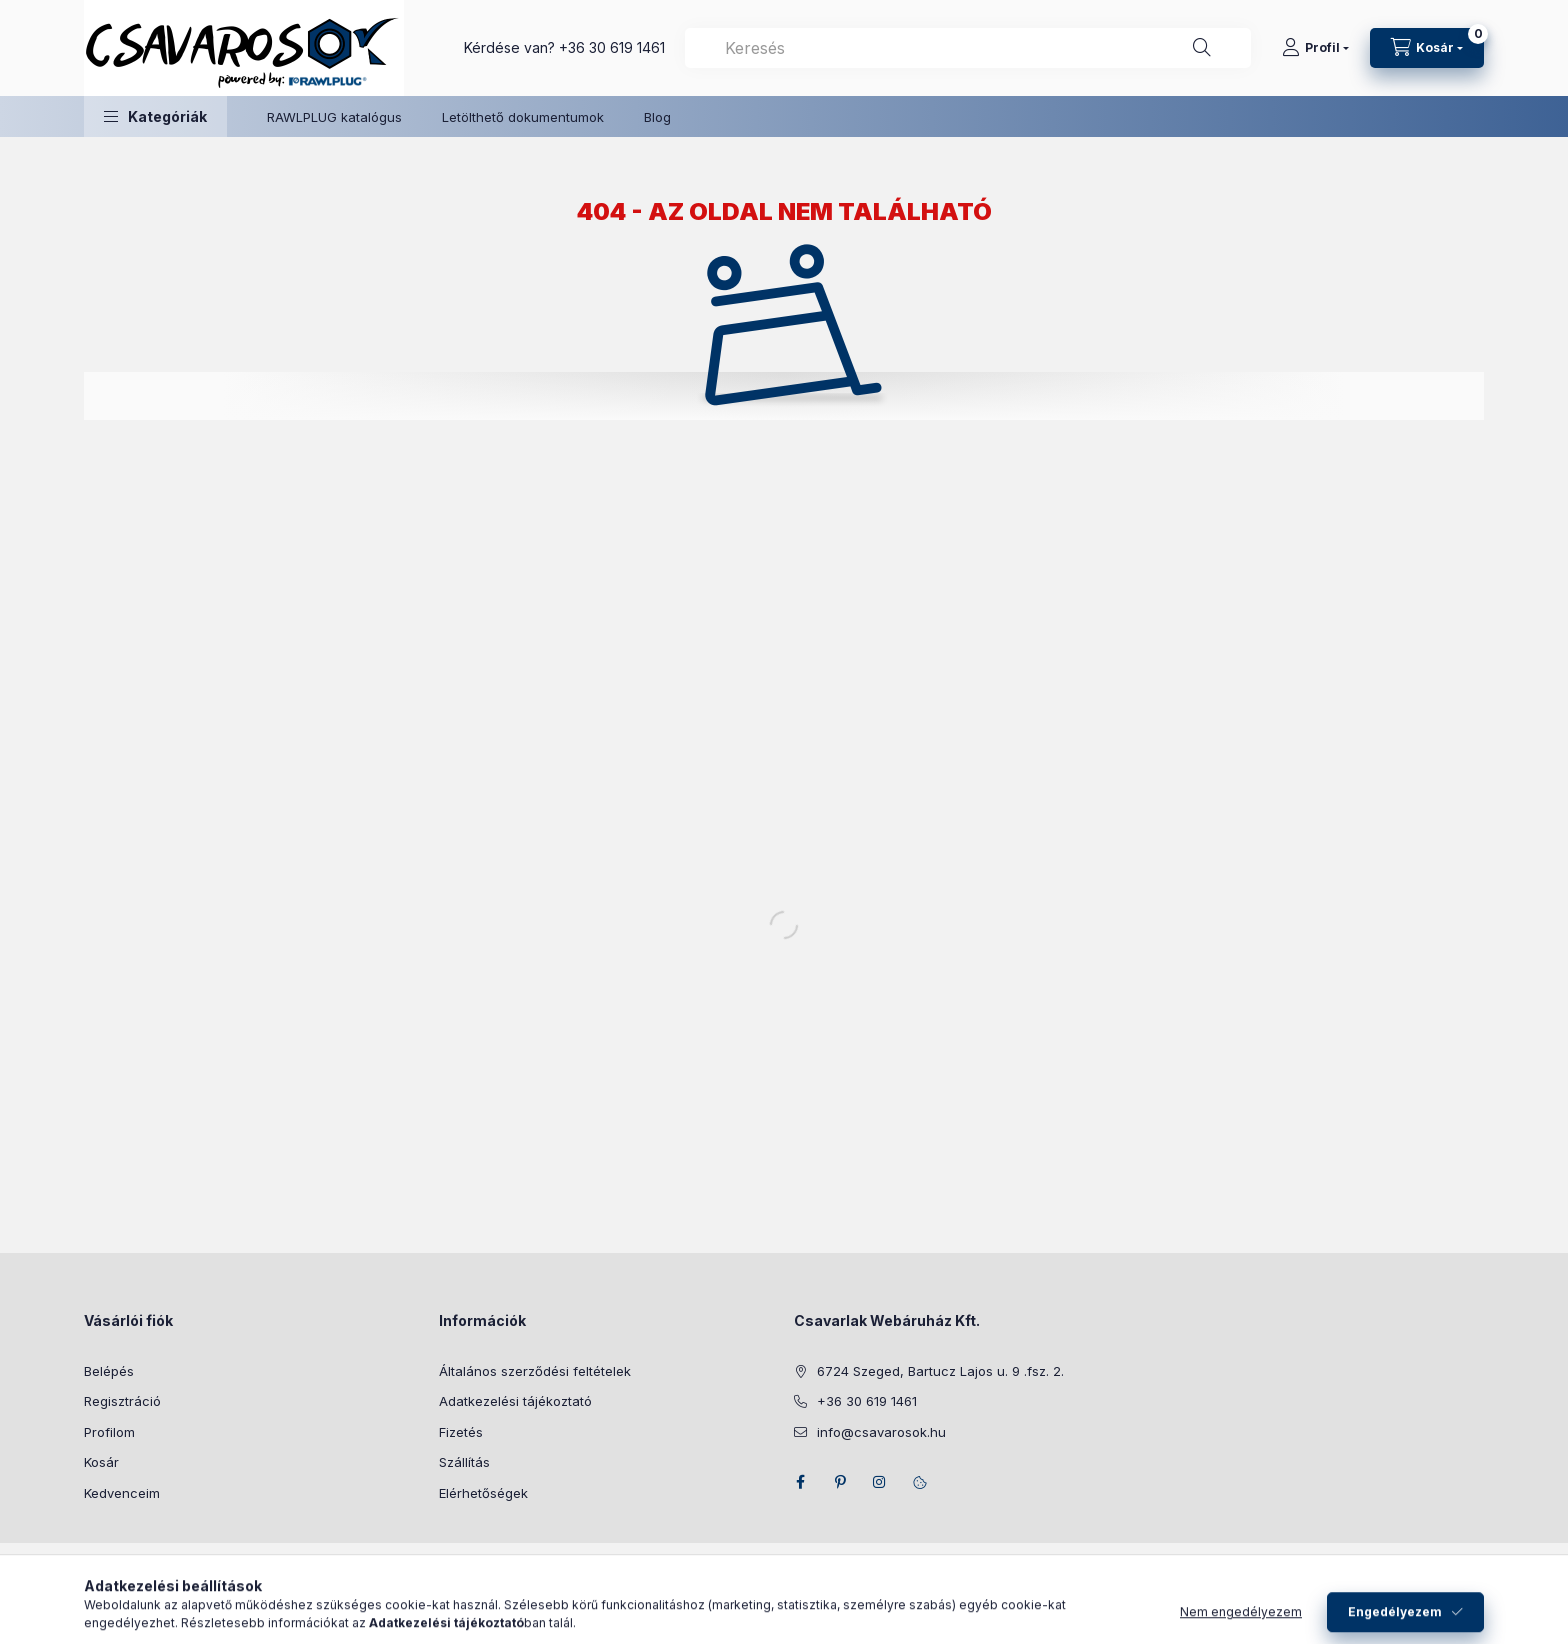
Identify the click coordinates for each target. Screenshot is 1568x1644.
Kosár (101, 1462)
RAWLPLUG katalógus (334, 117)
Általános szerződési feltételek (535, 1371)
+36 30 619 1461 (612, 47)
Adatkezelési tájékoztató (515, 1401)
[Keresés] (1202, 48)
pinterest (840, 1482)
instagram (880, 1482)
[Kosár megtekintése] (1427, 48)
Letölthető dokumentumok (523, 117)
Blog (657, 117)
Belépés (109, 1371)
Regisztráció (122, 1401)
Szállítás (464, 1462)
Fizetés (461, 1432)
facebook (800, 1482)
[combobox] (968, 48)
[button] (155, 116)
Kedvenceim (122, 1493)
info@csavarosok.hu (881, 1432)
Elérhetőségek (483, 1493)
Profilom (109, 1432)
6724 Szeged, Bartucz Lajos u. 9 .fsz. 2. (940, 1371)
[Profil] (1315, 48)
